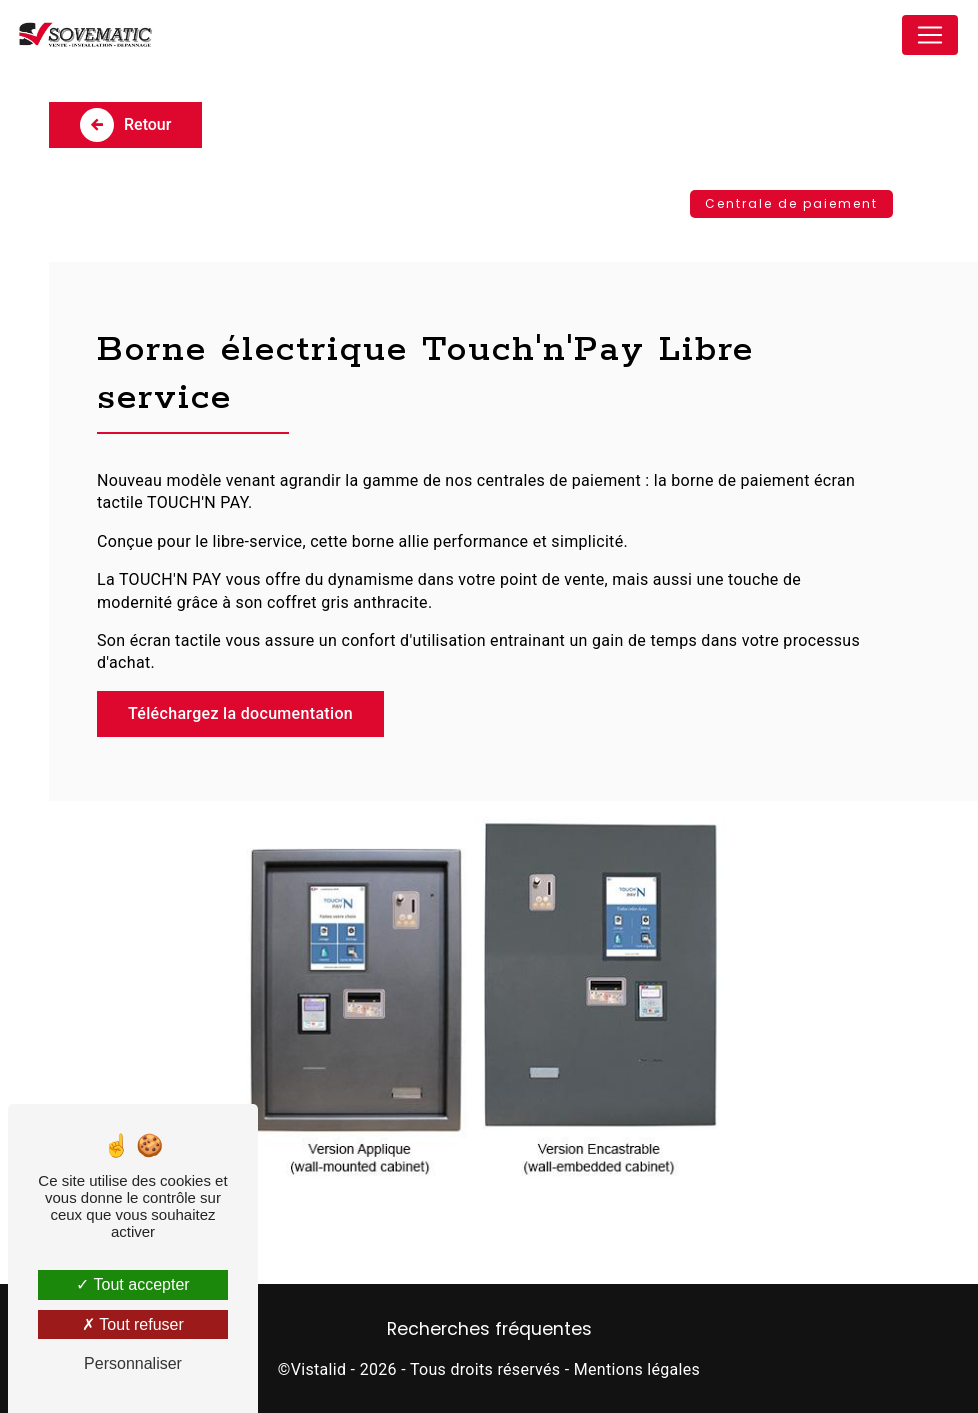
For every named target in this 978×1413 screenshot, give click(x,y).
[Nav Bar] (930, 35)
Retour (125, 125)
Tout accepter (132, 1284)
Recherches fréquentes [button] (489, 1329)
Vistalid (319, 1369)
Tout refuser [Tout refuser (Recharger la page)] (133, 1324)
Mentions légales (637, 1369)
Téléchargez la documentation (240, 713)
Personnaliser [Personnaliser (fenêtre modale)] (133, 1363)
